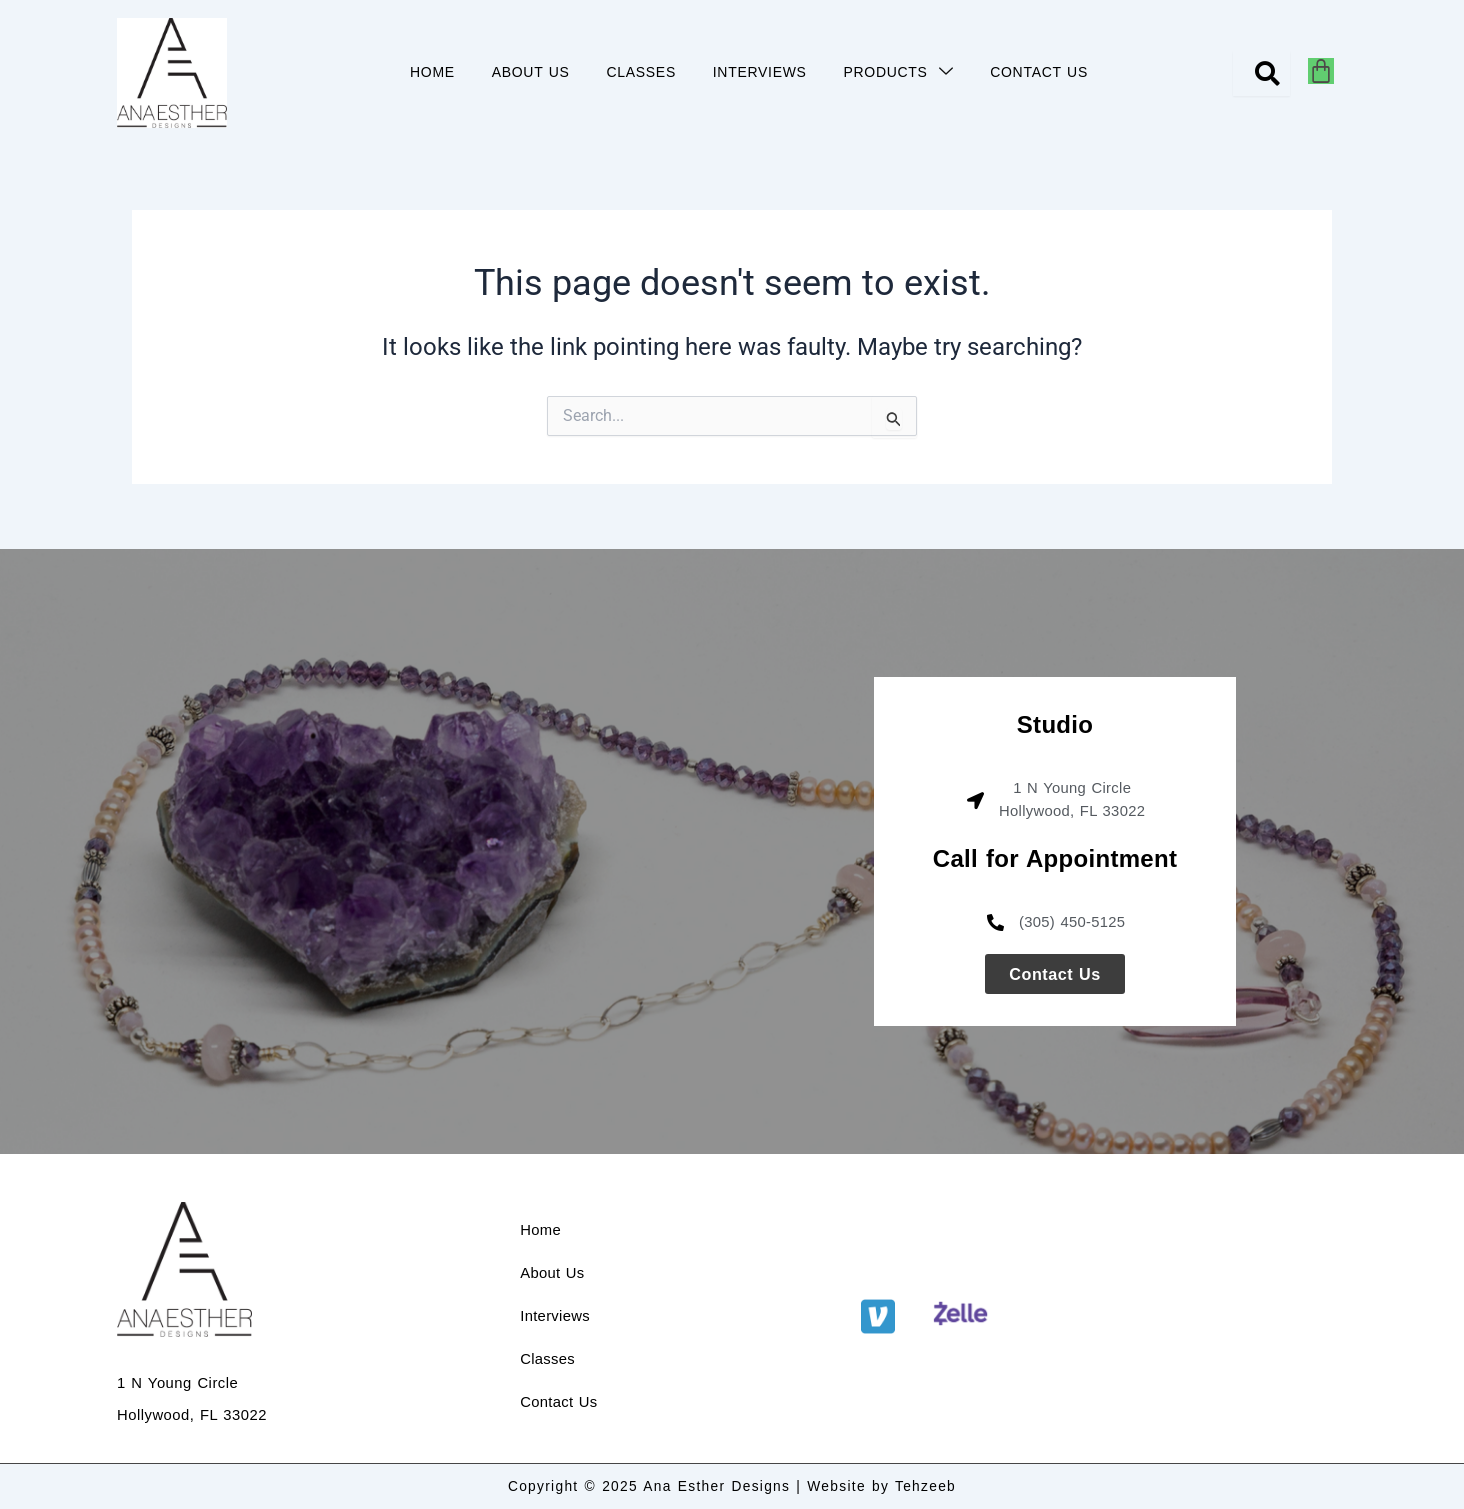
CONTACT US (1047, 72)
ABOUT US (517, 72)
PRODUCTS (901, 72)
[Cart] (1321, 71)
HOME (414, 72)
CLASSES (632, 72)
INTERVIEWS (757, 72)
